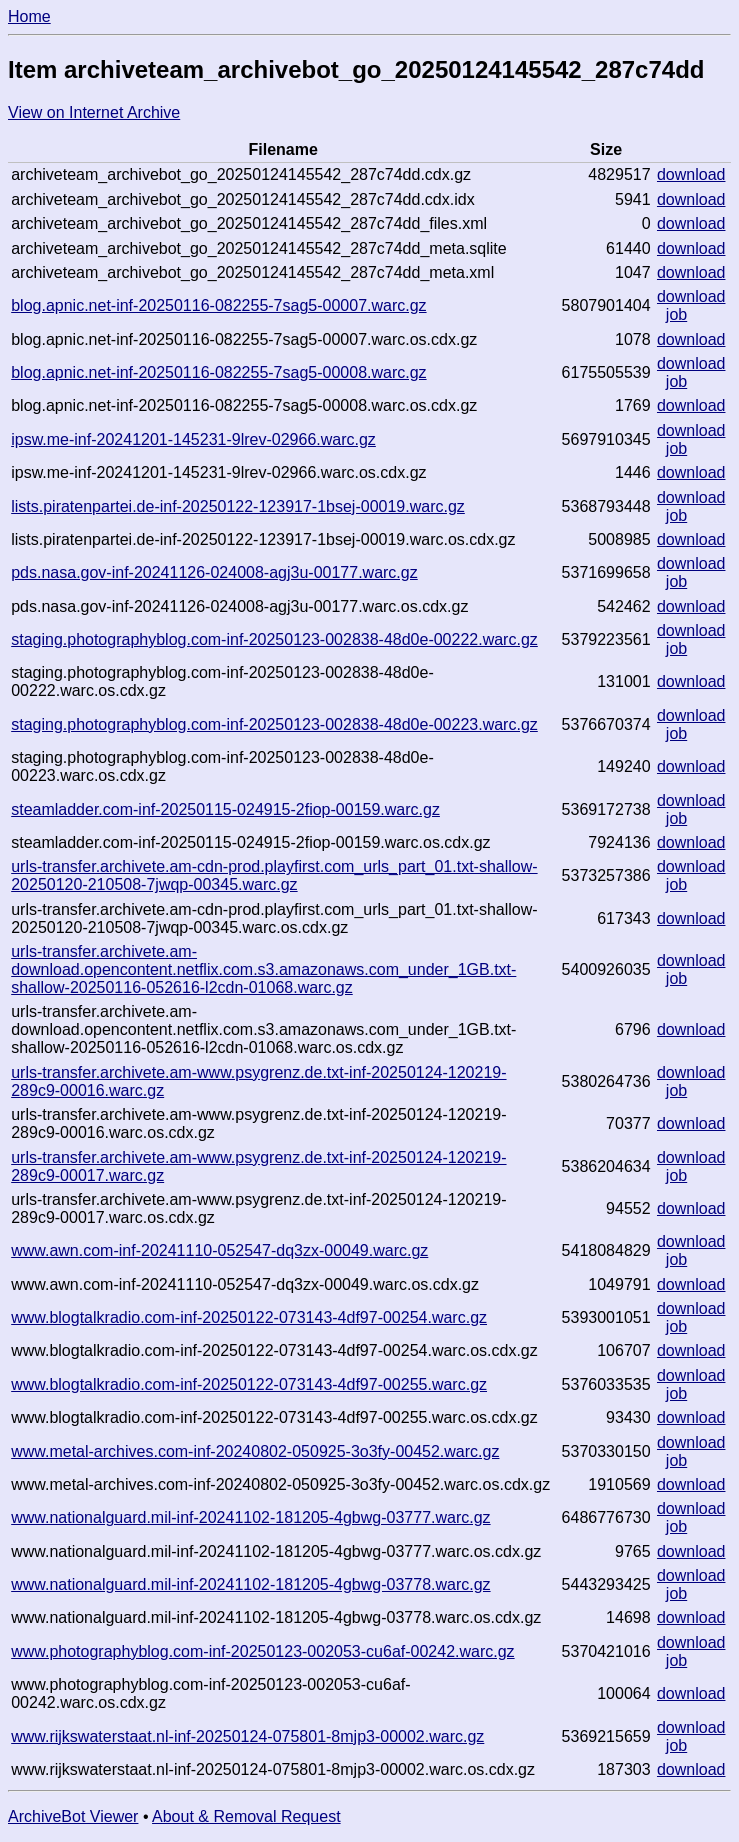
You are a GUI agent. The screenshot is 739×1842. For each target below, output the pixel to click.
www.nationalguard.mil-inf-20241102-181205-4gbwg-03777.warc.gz (250, 1517)
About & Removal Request (246, 1816)
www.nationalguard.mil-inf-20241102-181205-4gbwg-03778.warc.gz (250, 1584)
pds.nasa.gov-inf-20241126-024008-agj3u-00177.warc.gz (214, 572)
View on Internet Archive (94, 112)
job (676, 314)
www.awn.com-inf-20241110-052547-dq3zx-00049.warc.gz (219, 1250)
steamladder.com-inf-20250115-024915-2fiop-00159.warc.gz (225, 809)
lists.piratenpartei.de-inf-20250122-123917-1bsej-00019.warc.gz (238, 506)
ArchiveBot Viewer (73, 1816)
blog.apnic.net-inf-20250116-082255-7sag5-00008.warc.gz (218, 372)
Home (29, 16)
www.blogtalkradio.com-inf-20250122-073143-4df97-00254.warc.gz (249, 1317)
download (691, 174)
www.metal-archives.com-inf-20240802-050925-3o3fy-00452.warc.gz (255, 1451)
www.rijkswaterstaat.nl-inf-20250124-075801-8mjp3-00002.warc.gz (247, 1736)
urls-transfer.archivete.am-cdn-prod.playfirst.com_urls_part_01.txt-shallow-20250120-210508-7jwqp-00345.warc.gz (274, 875)
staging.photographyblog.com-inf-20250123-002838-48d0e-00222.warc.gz (274, 639)
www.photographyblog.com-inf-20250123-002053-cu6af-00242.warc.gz (262, 1651)
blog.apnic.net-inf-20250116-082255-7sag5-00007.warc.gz (218, 305)
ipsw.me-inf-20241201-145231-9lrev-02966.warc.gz (193, 439)
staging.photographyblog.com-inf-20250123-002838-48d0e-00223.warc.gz (274, 724)
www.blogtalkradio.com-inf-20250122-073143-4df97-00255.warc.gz (249, 1384)
